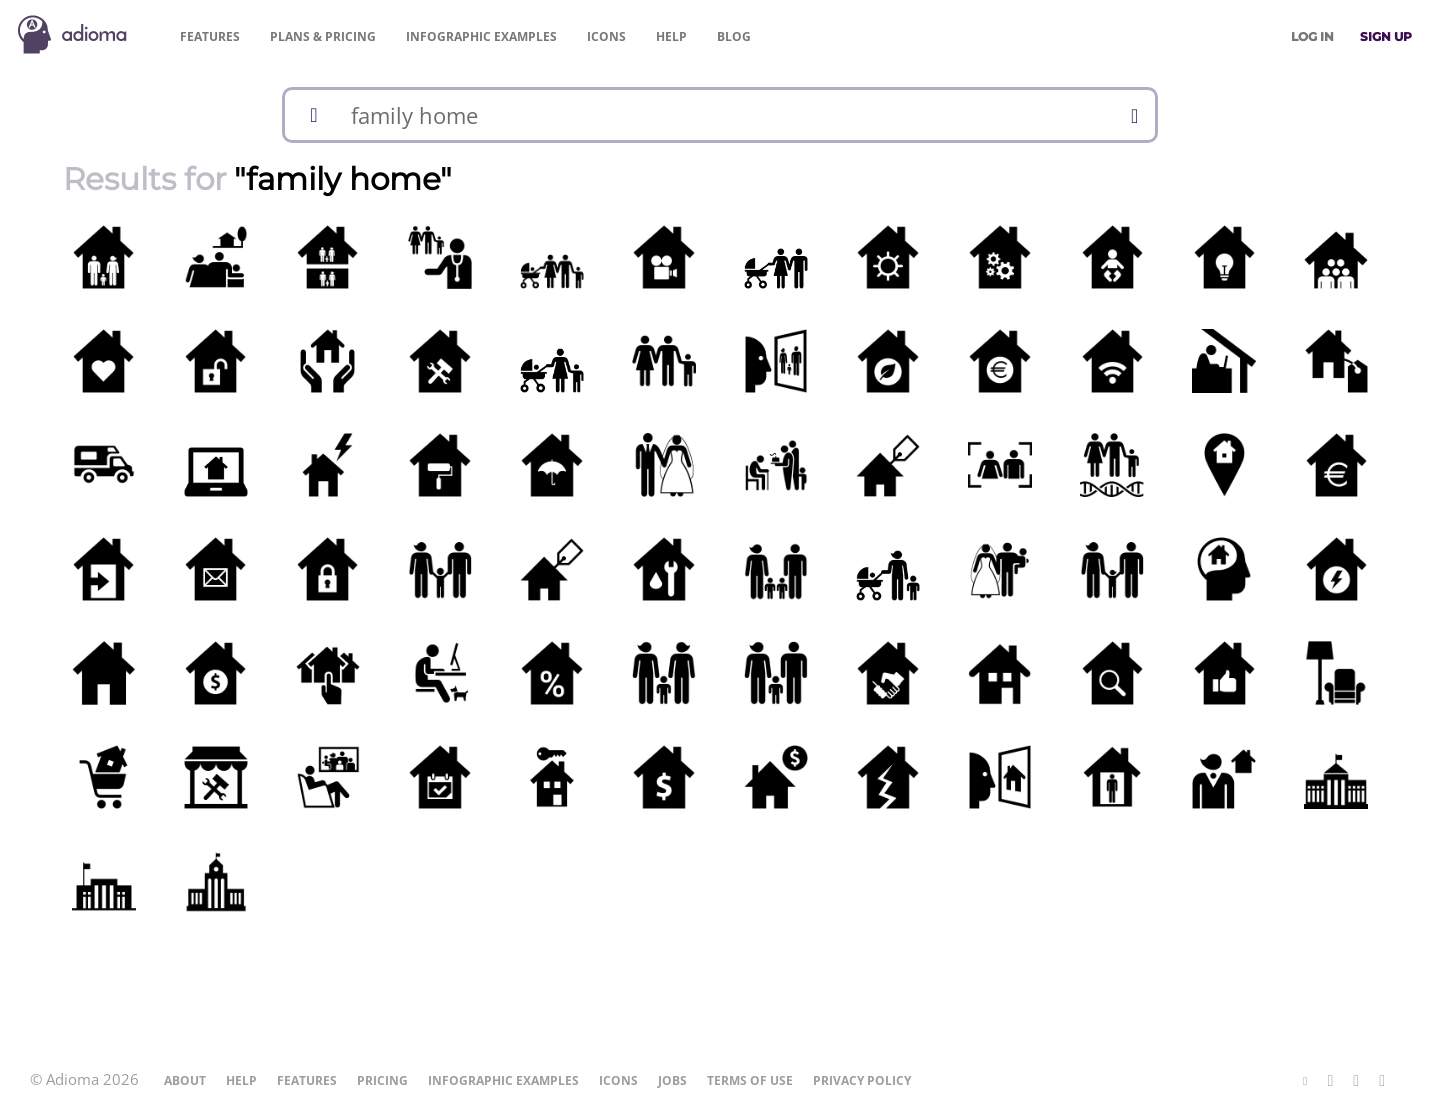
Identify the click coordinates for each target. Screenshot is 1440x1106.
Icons (606, 36)
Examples (481, 36)
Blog (734, 36)
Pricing (323, 36)
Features (210, 36)
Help (671, 36)
